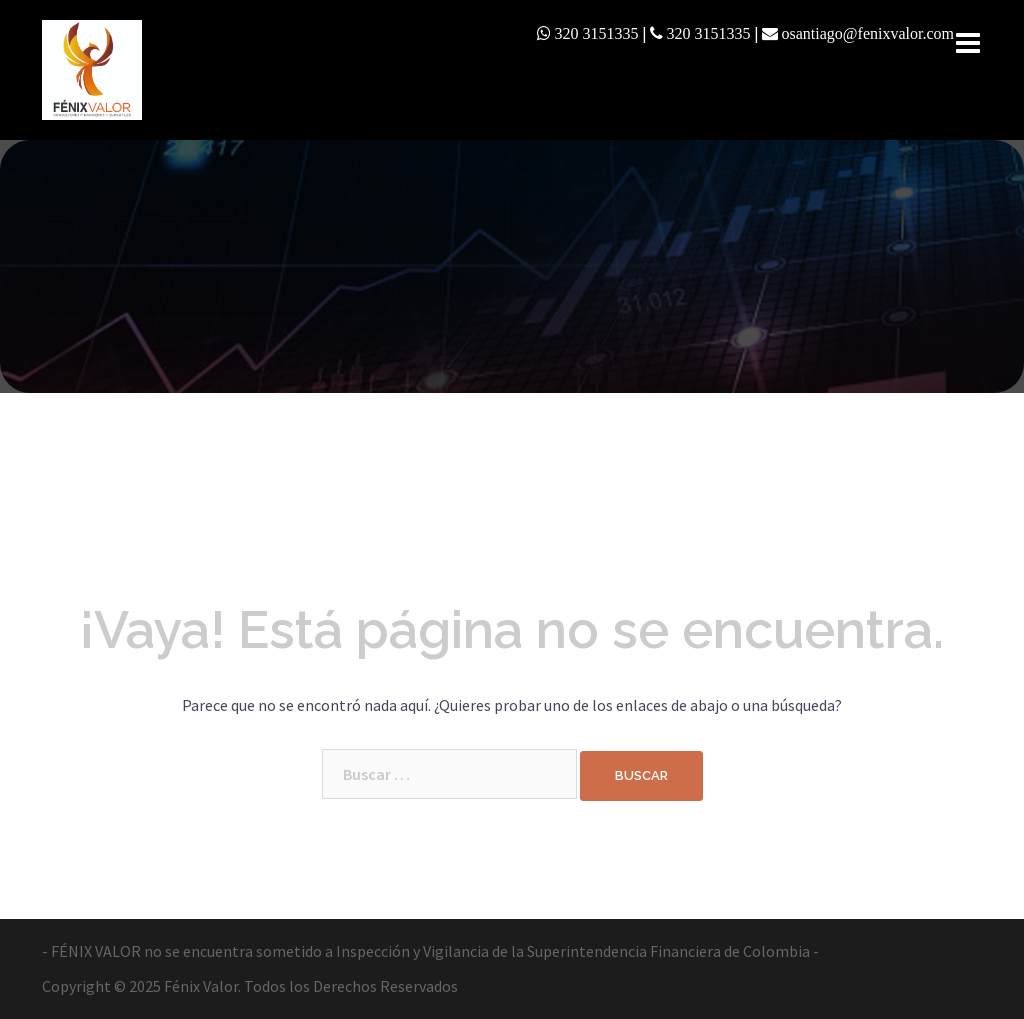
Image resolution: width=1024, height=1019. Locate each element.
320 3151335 (597, 33)
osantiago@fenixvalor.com (868, 33)
